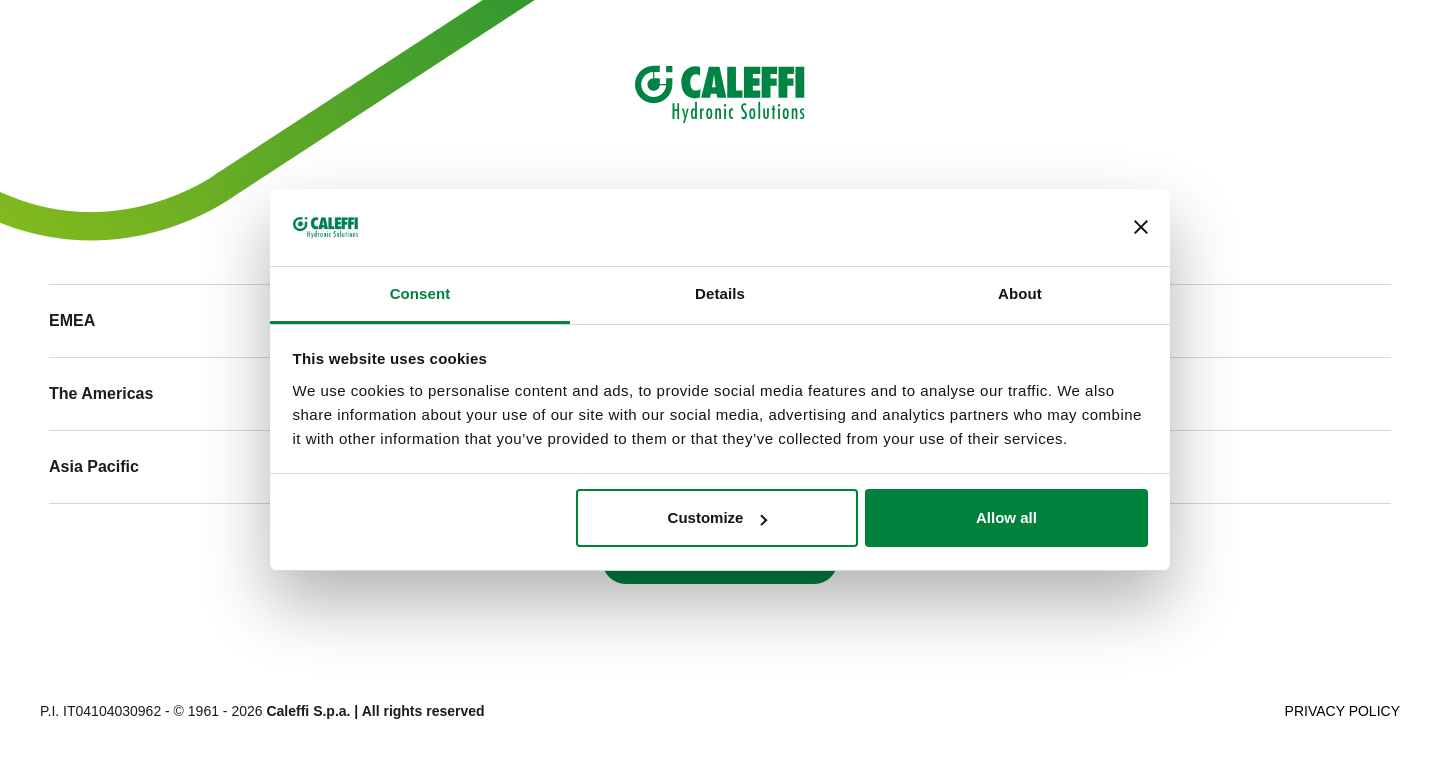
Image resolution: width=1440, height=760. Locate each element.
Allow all (1006, 517)
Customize (718, 517)
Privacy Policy (1342, 711)
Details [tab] (720, 293)
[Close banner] (1141, 228)
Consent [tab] (420, 293)
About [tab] (1020, 293)
